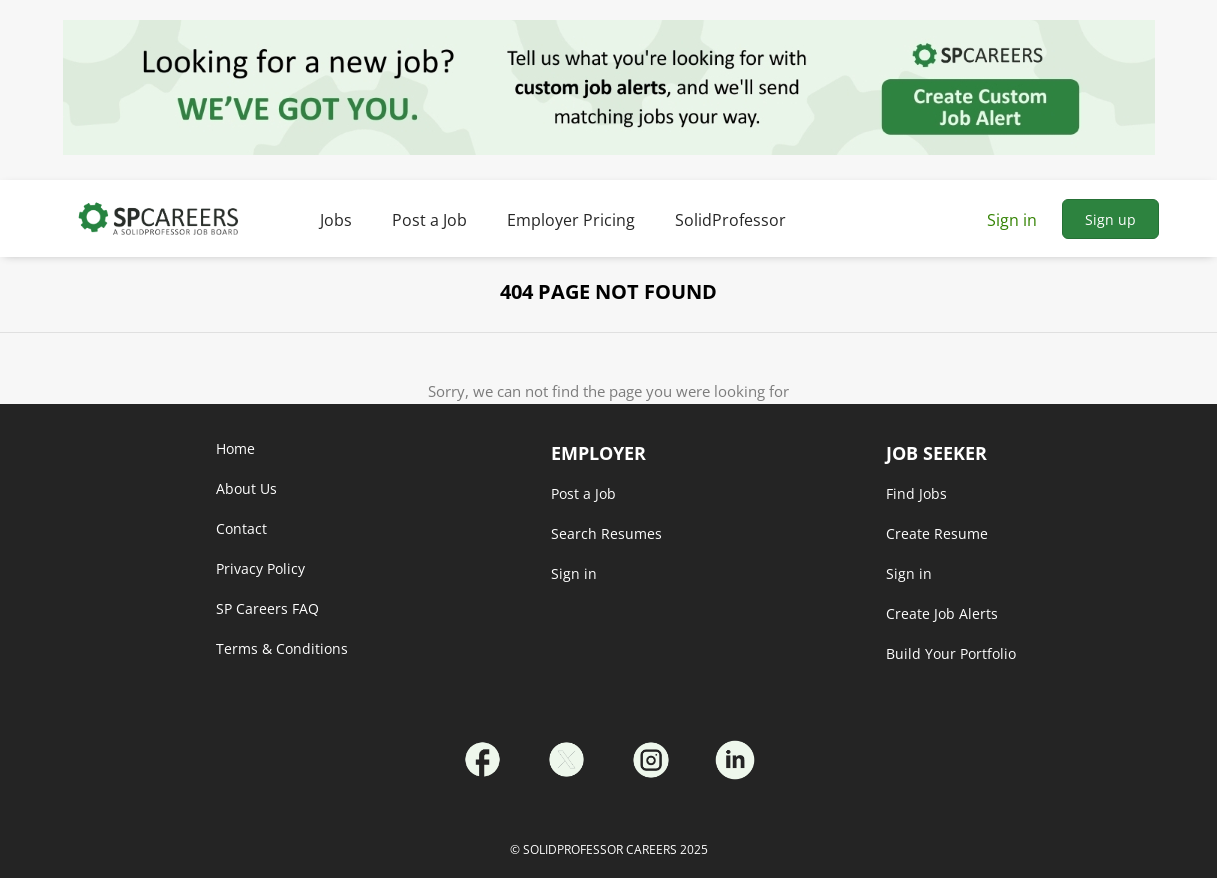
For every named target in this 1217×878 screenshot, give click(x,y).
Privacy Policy (260, 568)
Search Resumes (606, 533)
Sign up (1110, 219)
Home (235, 448)
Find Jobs (916, 493)
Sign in (1012, 220)
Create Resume (937, 533)
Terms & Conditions (282, 648)
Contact (241, 528)
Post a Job (583, 493)
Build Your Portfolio (951, 653)
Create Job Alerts (942, 613)
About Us (246, 488)
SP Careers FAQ (267, 608)
